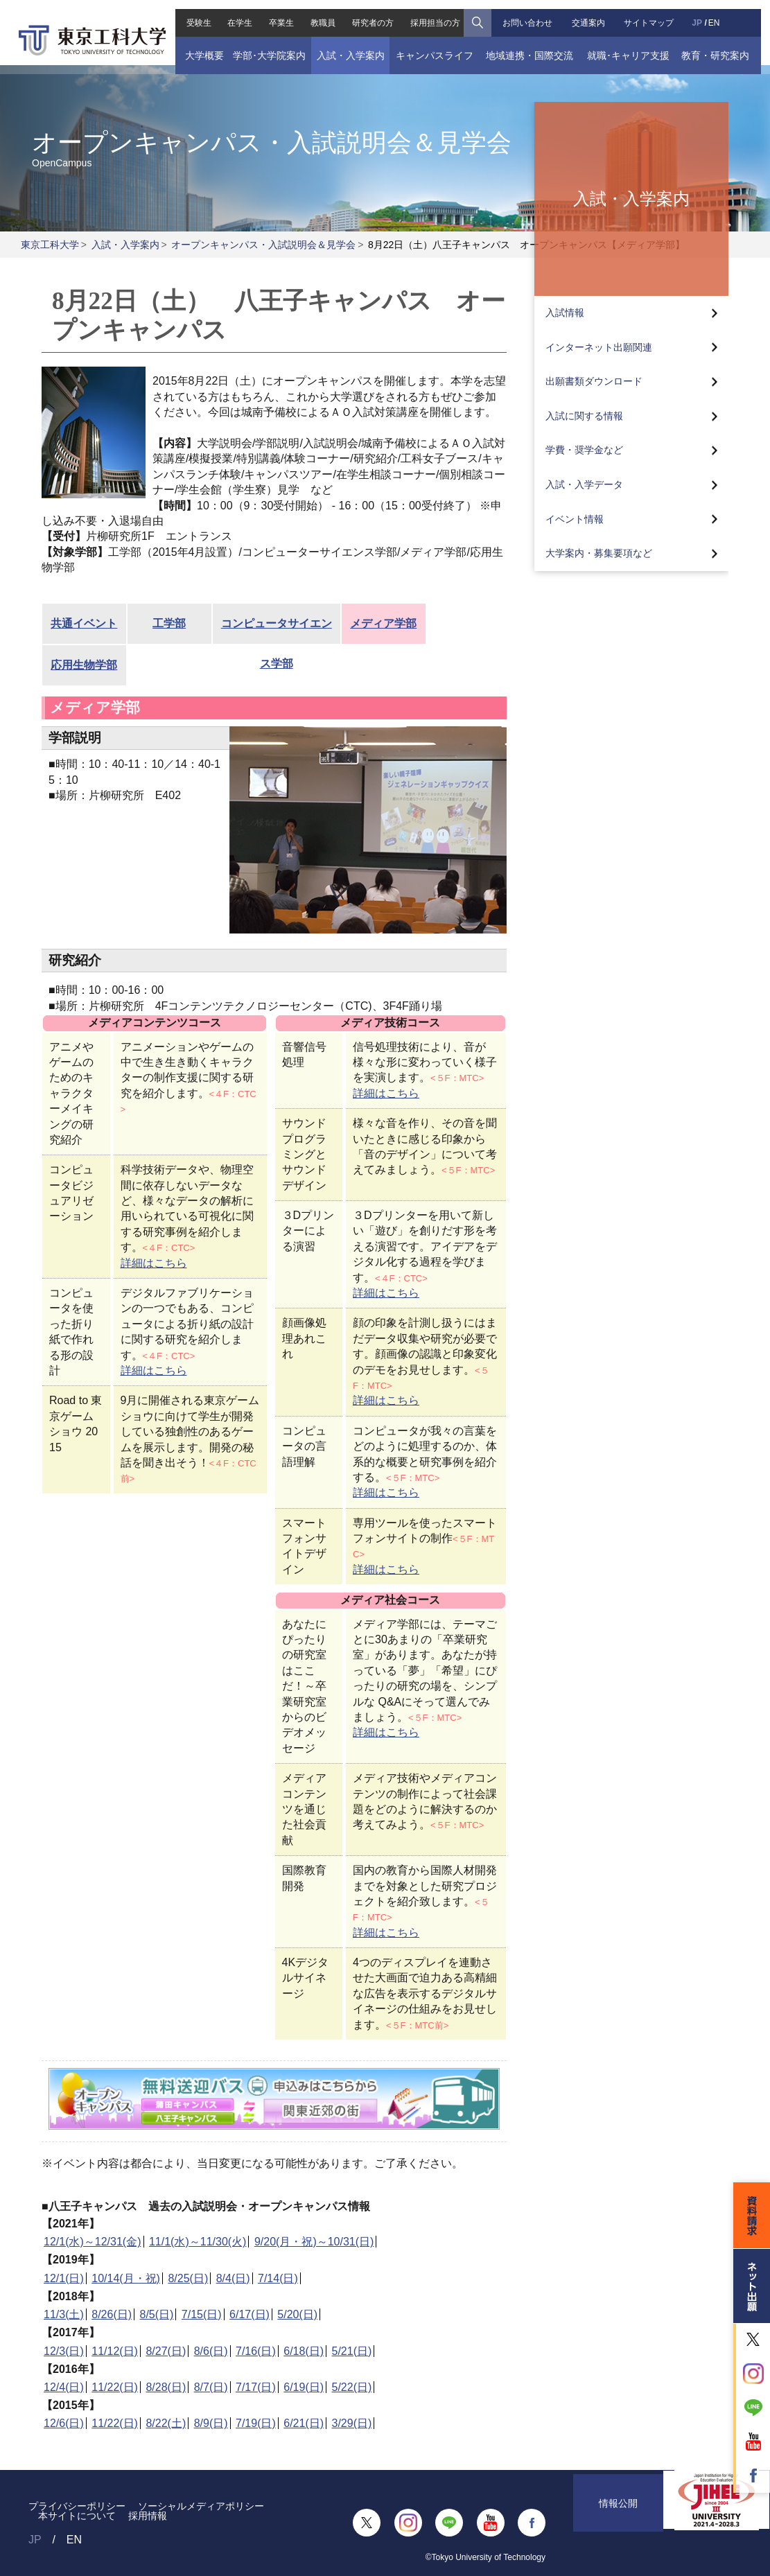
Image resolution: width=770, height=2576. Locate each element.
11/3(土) (64, 2314)
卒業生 (277, 14)
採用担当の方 (436, 14)
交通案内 (592, 14)
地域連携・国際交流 (531, 46)
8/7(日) (211, 2387)
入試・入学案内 (346, 46)
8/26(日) (111, 2314)
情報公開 (618, 2523)
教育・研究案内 (723, 46)
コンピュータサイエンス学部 (276, 631)
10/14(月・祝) (125, 2278)
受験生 (190, 14)
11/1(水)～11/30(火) (198, 2242)
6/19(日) (303, 2387)
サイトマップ (654, 14)
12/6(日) (64, 2423)
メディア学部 (383, 623)
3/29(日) (352, 2423)
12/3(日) (64, 2351)
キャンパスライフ (433, 46)
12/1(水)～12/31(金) (92, 2242)
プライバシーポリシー (76, 2506)
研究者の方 (372, 14)
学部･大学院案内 (263, 46)
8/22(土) (166, 2423)
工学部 (169, 623)
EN (720, 14)
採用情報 (147, 2515)
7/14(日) (278, 2278)
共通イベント (84, 623)
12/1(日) (64, 2278)
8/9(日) (211, 2423)
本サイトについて (77, 2515)
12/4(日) (64, 2387)
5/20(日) (297, 2314)
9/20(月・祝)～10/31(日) (314, 2242)
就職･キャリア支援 (633, 46)
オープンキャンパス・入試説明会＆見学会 (263, 244)
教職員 (320, 14)
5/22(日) (352, 2387)
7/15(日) (202, 2314)
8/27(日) (166, 2351)
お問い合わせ (529, 14)
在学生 (234, 14)
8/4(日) (233, 2278)
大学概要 (196, 46)
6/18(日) (303, 2351)
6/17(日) (249, 2314)
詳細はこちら (154, 1263)
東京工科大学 (50, 244)
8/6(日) (211, 2351)
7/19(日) (256, 2423)
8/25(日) (188, 2278)
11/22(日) (114, 2387)
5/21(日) (352, 2351)
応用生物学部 (84, 665)
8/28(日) (166, 2387)
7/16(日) (256, 2351)
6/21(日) (303, 2423)
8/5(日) (157, 2314)
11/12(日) (114, 2351)
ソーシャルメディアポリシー (201, 2506)
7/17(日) (256, 2387)
